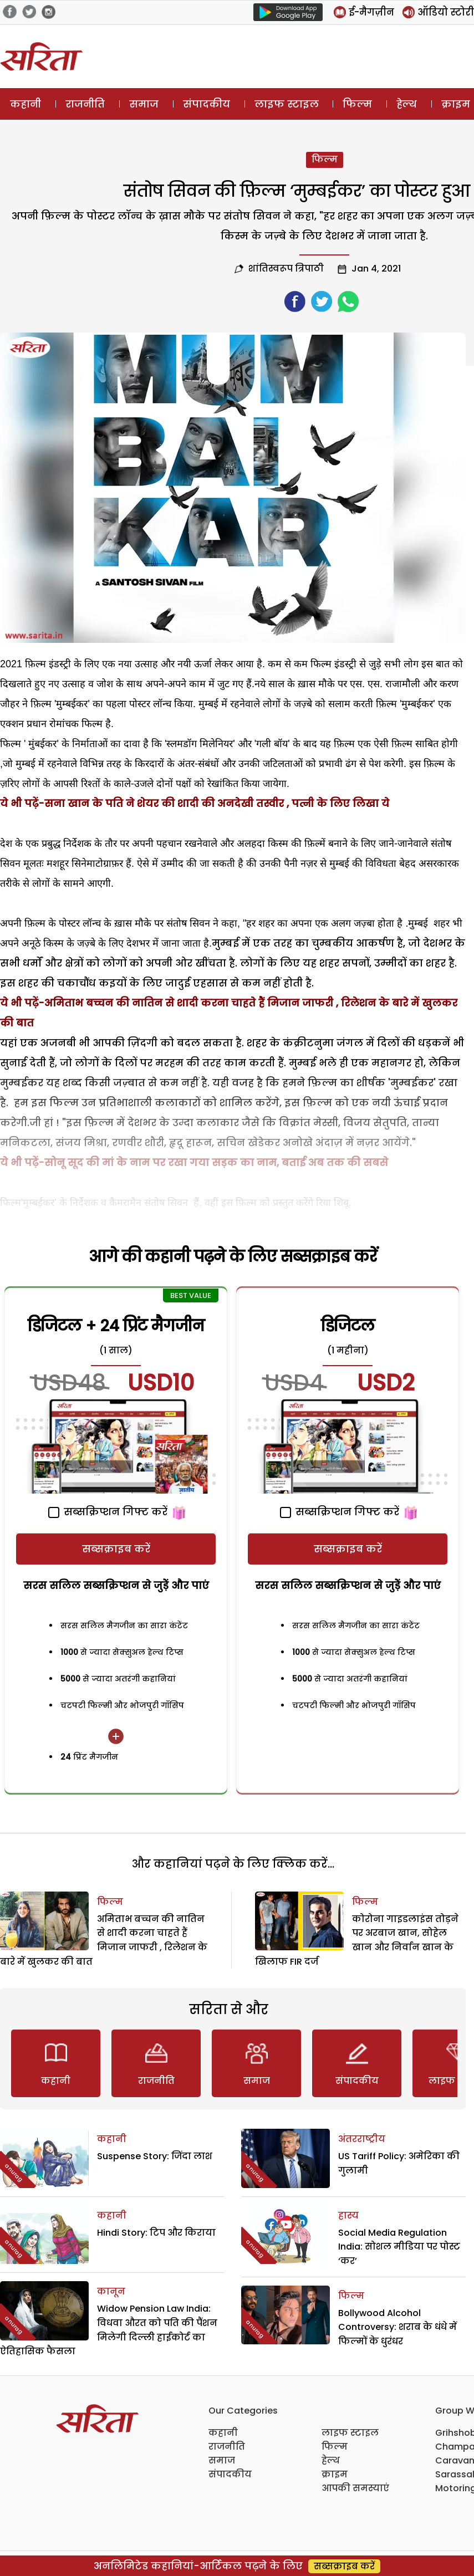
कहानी (25, 104)
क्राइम (335, 2474)
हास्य (348, 2215)
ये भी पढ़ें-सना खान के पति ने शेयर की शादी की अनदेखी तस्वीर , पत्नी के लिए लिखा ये (194, 803)
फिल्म (357, 104)
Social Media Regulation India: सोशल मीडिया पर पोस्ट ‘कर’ (399, 2246)
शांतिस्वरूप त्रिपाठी (286, 268)
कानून (111, 2291)
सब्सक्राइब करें (116, 1549)
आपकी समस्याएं (355, 2488)
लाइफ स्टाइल (286, 104)
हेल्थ (406, 104)
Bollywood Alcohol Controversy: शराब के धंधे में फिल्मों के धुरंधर (397, 2327)
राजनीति (85, 104)
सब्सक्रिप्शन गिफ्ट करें (107, 1512)
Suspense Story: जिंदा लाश (154, 2156)
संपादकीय (206, 104)
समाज (144, 104)
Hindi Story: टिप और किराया (156, 2232)
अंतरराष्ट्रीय (361, 2139)
